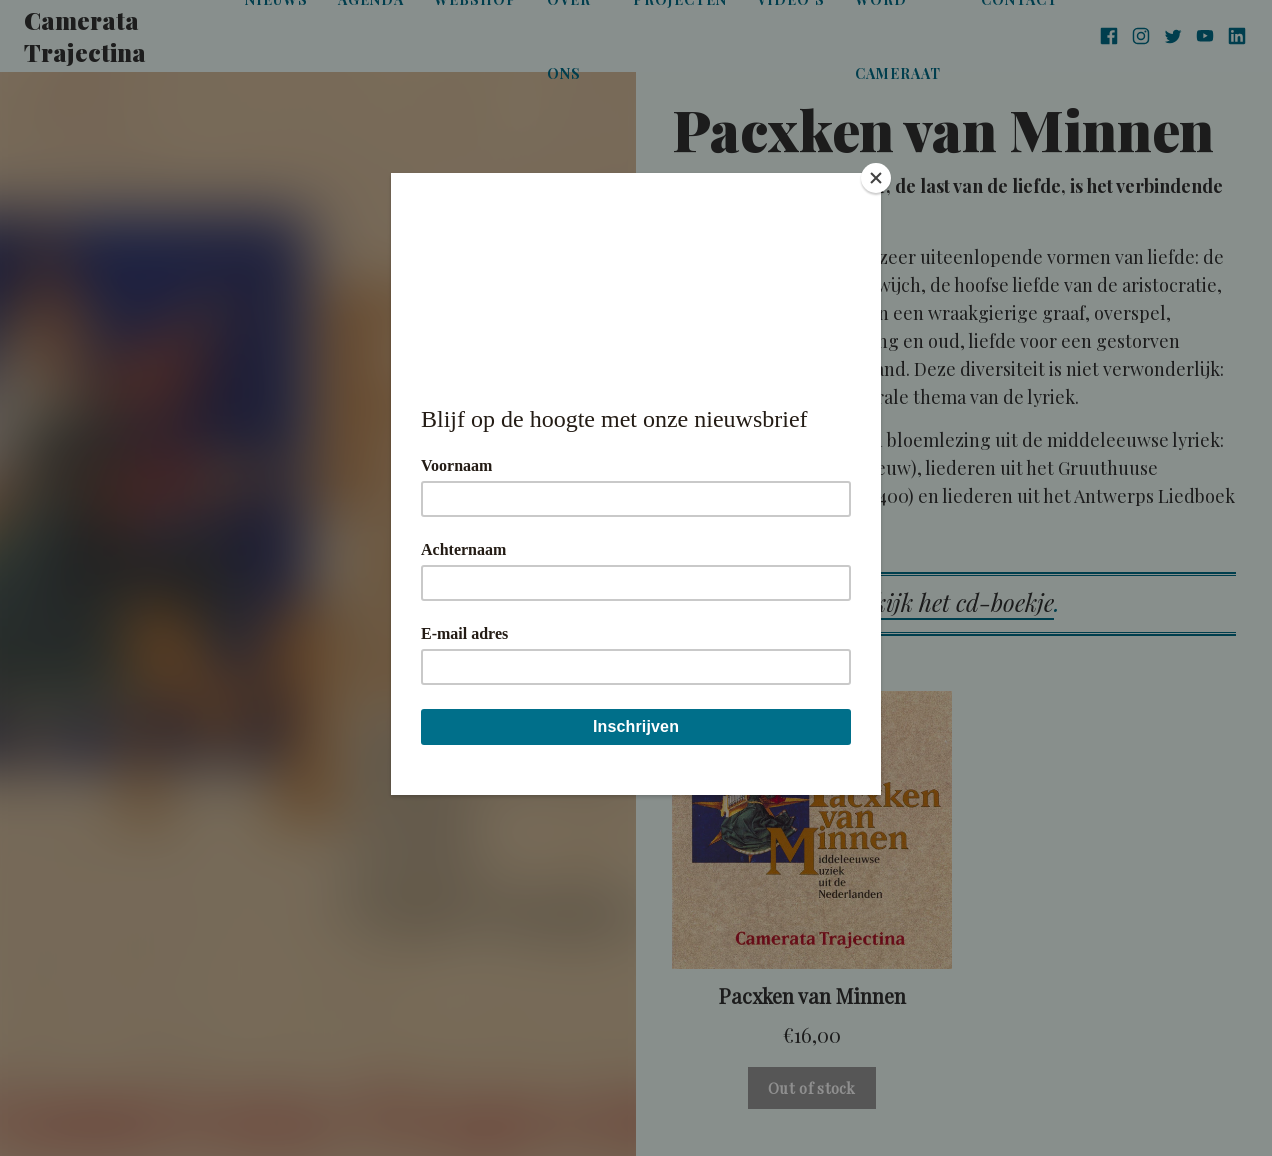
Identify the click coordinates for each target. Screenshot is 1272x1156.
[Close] (876, 178)
